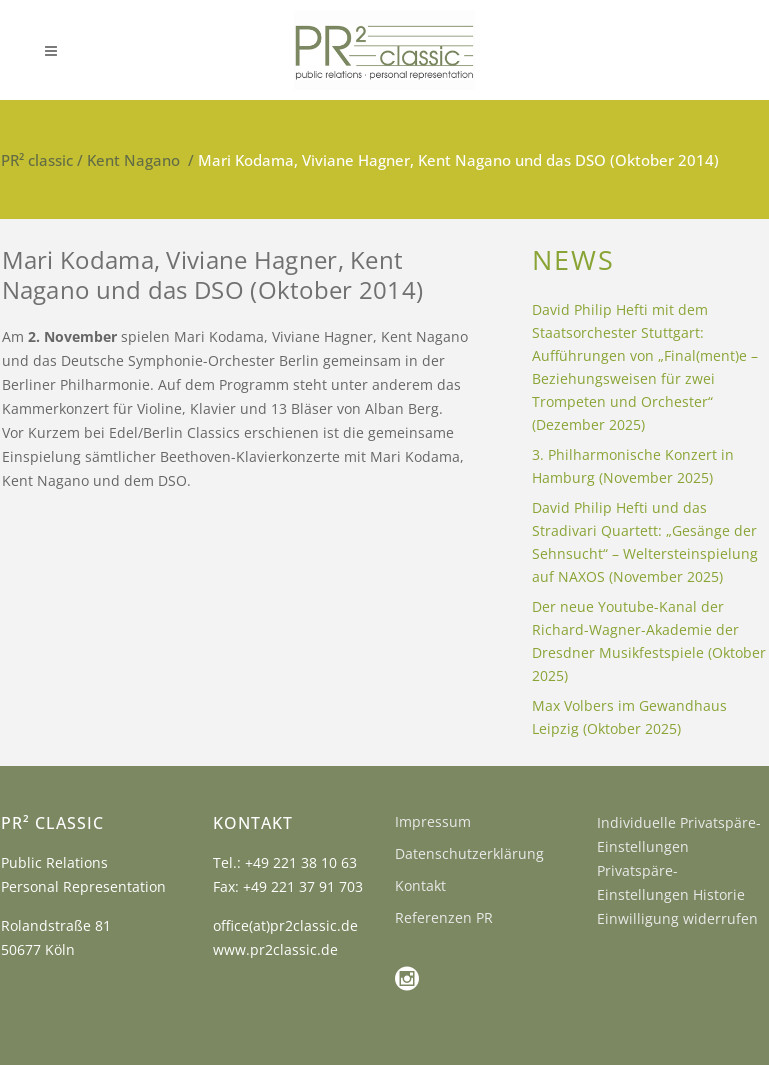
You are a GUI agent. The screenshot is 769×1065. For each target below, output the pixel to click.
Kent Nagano (133, 160)
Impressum (433, 821)
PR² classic (37, 160)
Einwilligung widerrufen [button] (677, 918)
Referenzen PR (444, 917)
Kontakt (420, 885)
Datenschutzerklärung (469, 853)
